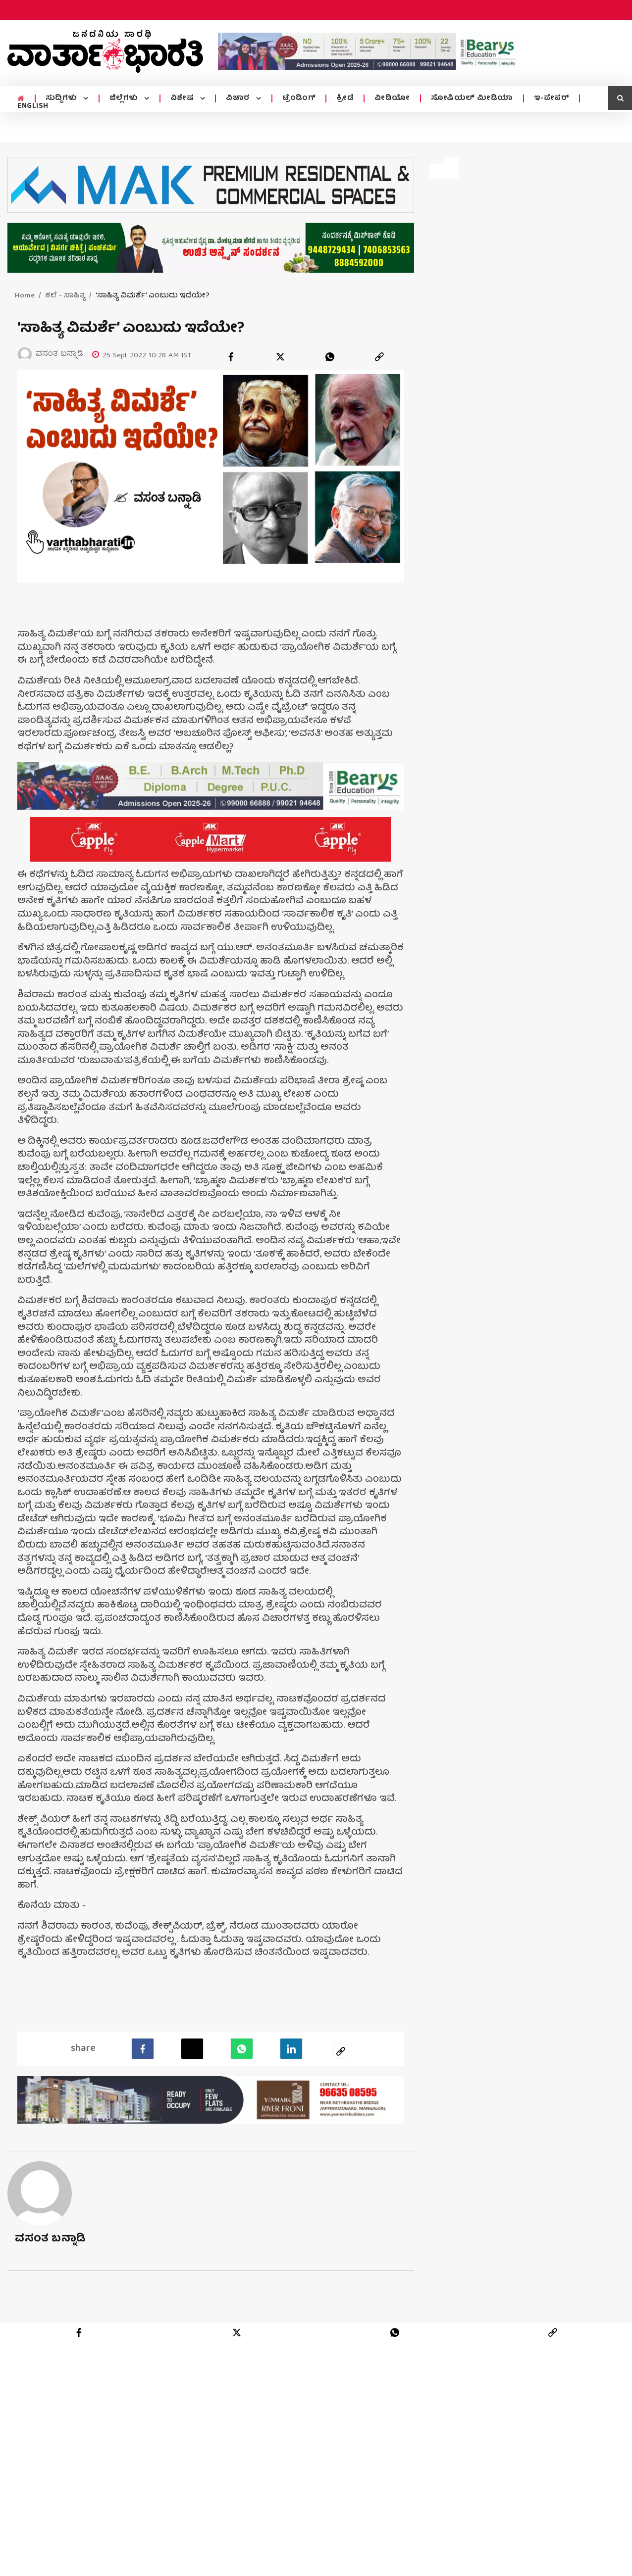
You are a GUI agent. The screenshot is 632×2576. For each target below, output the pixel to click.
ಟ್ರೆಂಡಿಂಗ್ (299, 98)
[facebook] (231, 357)
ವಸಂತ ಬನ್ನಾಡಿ (50, 2238)
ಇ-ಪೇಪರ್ (552, 98)
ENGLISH (33, 106)
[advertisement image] (368, 51)
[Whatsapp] (241, 2047)
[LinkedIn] (291, 2047)
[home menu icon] (21, 99)
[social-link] (341, 2049)
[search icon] (620, 98)
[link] (379, 357)
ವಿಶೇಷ (183, 98)
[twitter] (280, 357)
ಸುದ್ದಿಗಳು (63, 98)
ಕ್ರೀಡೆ (345, 98)
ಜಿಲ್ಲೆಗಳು (125, 98)
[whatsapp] (330, 357)
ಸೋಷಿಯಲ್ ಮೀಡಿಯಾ (472, 98)
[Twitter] (192, 2047)
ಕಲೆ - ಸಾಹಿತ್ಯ (65, 296)
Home (25, 296)
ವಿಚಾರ (239, 98)
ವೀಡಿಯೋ (392, 98)
